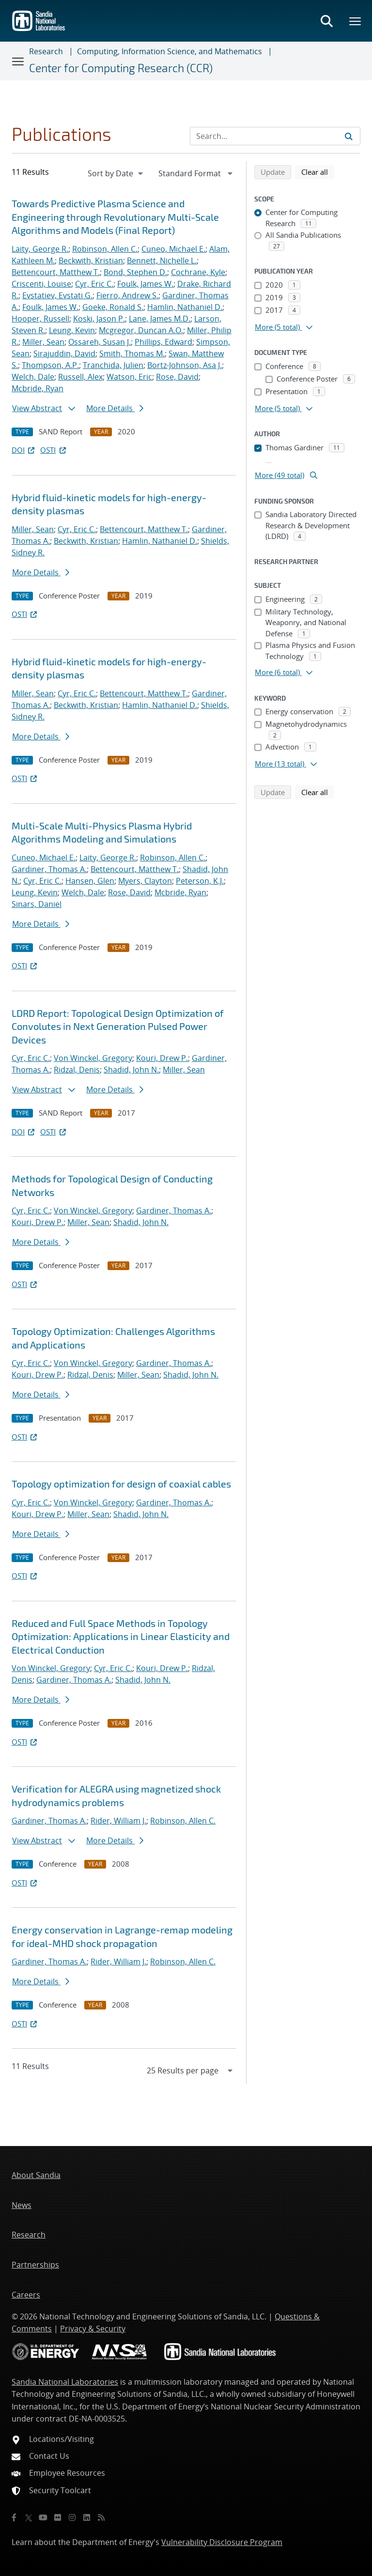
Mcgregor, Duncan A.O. (141, 330)
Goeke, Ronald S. (112, 307)
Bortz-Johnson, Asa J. (184, 365)
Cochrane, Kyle (198, 272)
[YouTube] (43, 2517)
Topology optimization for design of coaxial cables (121, 1483)
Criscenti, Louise (41, 283)
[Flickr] (57, 2517)
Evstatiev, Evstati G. (57, 295)
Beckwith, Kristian (91, 260)
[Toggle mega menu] (355, 20)
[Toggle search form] (326, 20)
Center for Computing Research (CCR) (121, 68)
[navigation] (116, 173)
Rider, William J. (118, 1820)
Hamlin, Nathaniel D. (184, 307)
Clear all (317, 171)
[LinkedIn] (86, 2517)
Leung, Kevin (72, 330)
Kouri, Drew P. (162, 1058)
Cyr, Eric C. (94, 283)
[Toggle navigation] (18, 61)
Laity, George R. (40, 249)
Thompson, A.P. (50, 365)
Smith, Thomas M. (132, 353)
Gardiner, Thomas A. (49, 869)
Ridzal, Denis (77, 1069)
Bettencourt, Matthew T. (56, 272)
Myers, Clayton (145, 880)
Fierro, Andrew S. (127, 295)
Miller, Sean (43, 342)
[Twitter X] (28, 2517)
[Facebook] (14, 2517)
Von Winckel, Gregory (93, 1058)
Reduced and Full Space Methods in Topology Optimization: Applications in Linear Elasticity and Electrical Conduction (121, 1636)
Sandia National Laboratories (65, 2382)
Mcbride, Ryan (37, 388)
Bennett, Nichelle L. (162, 260)
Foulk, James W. (145, 283)
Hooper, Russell (40, 318)
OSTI (53, 450)
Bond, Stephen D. (135, 272)
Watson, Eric (129, 376)
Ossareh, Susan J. (99, 342)
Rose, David (177, 376)
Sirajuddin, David (64, 353)
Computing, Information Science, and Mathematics (169, 51)
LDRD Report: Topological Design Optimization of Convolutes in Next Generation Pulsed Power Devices (118, 1026)
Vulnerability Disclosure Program (221, 2542)
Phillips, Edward (163, 342)
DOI (24, 450)
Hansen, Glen (89, 880)
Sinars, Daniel (37, 904)
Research (46, 51)
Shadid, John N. (131, 1069)
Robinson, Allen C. (105, 249)
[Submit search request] (348, 136)
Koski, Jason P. (99, 318)
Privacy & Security (92, 2328)
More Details (114, 408)
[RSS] (101, 2517)
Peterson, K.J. (200, 880)
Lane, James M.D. (159, 318)
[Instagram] (72, 2517)
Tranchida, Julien (113, 365)
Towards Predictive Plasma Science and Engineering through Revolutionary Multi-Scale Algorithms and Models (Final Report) (115, 217)
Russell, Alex (80, 376)
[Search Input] (275, 136)
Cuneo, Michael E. (173, 249)
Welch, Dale (33, 376)
